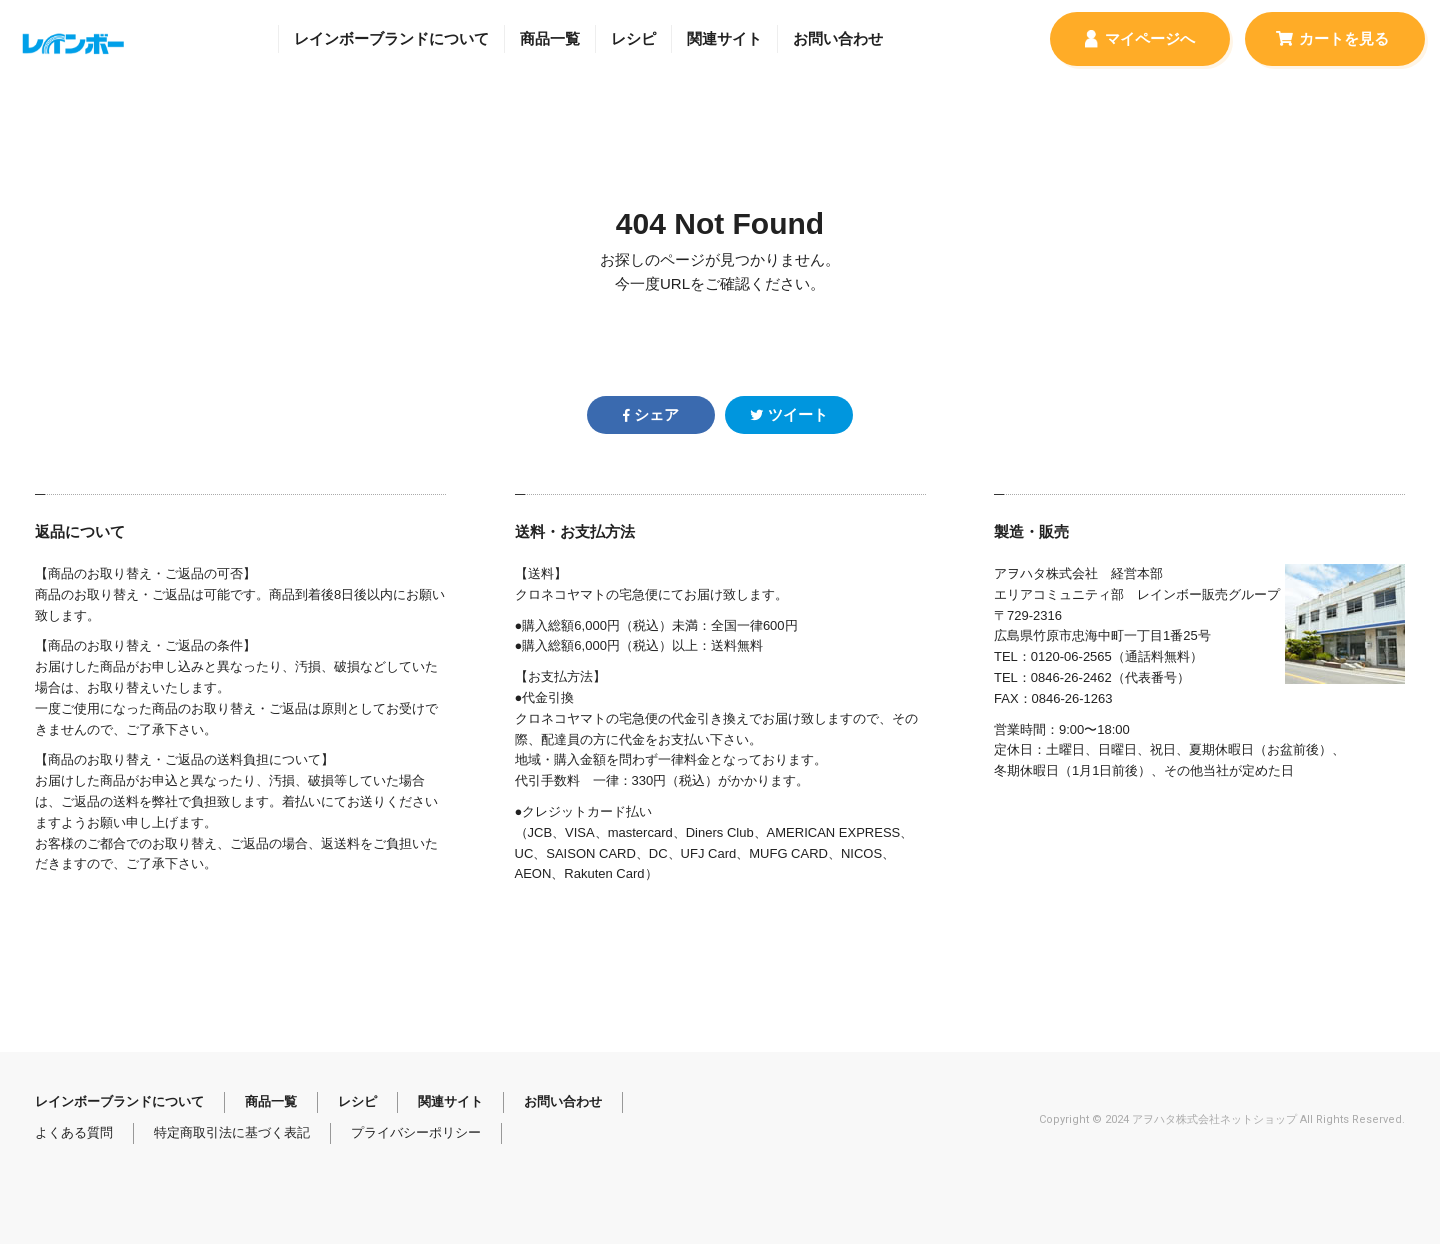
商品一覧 (550, 38)
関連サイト (724, 38)
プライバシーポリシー (416, 1132)
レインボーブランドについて (391, 38)
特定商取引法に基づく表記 (232, 1132)
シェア (651, 414)
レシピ (633, 38)
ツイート (788, 414)
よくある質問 (74, 1132)
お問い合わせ (838, 38)
